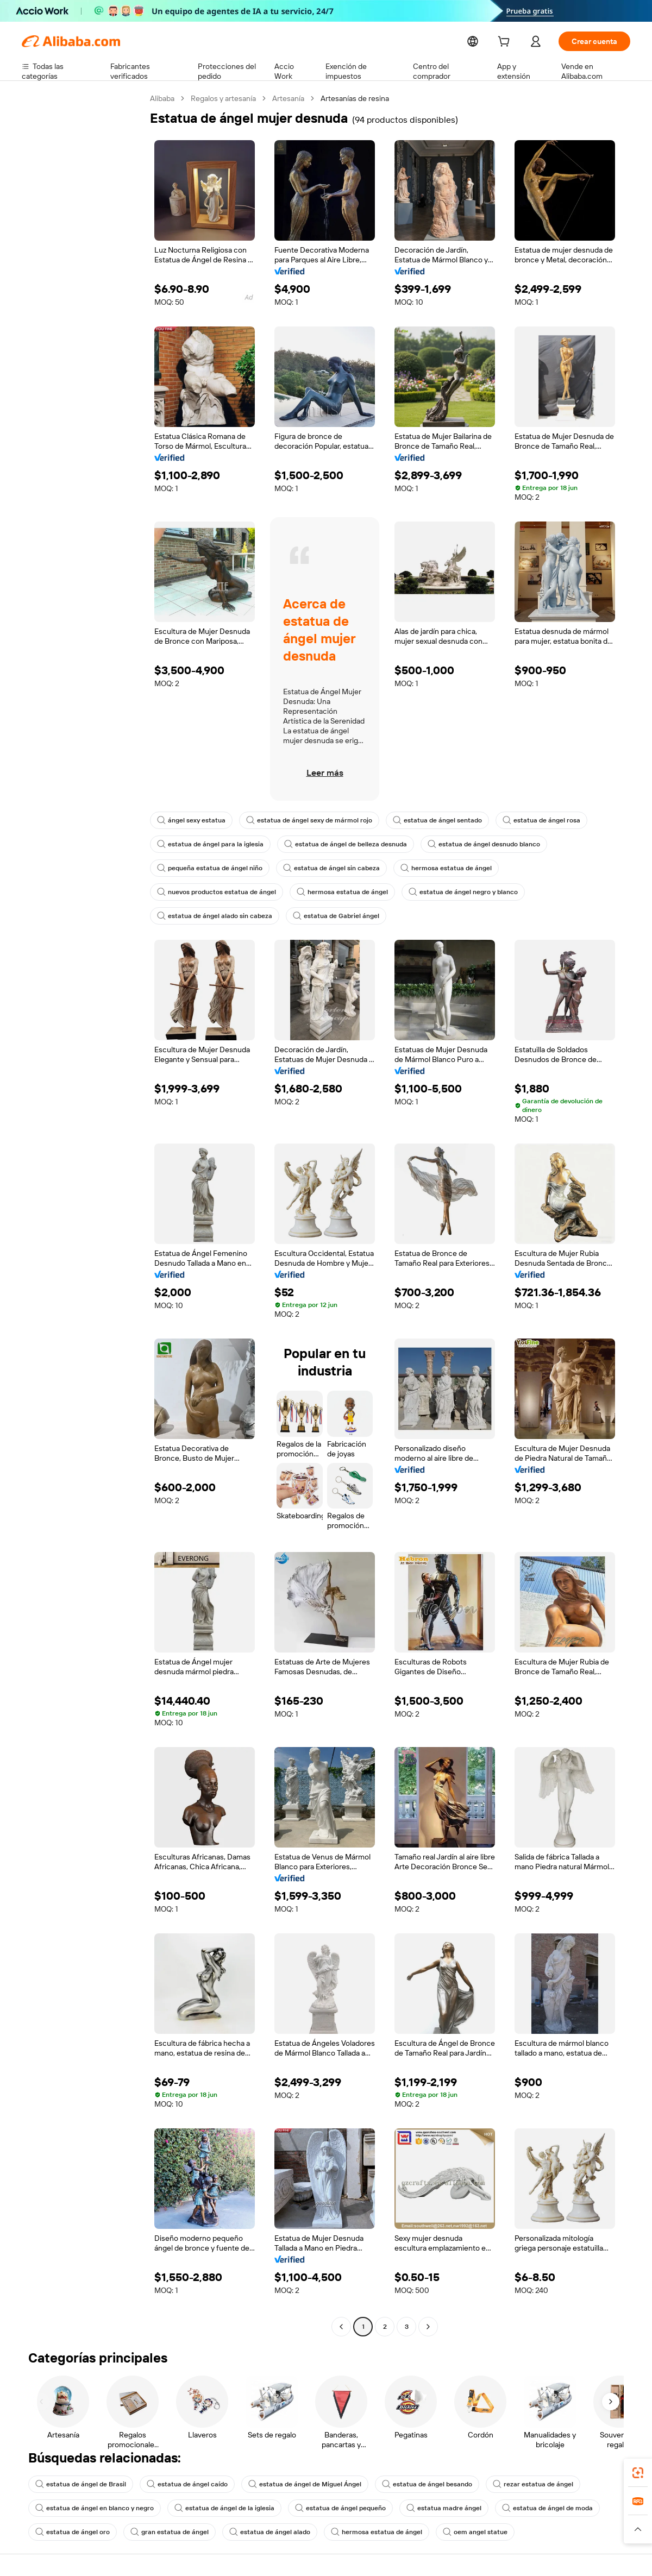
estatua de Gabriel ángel (328, 916)
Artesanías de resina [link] (357, 98)
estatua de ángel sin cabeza (324, 868)
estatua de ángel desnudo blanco (470, 844)
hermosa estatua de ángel (434, 868)
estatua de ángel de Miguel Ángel (294, 2484)
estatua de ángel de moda (526, 2508)
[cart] (512, 42)
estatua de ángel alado (259, 2532)
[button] (638, 2529)
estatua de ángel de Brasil (78, 2484)
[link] (638, 2473)
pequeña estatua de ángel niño (207, 868)
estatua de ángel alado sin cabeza (212, 916)
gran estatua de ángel (163, 2532)
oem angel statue (456, 2532)
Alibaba (162, 98)
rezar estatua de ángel (512, 2484)
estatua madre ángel (427, 2508)
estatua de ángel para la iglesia (208, 844)
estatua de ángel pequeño (328, 2508)
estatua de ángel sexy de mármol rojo (303, 820)
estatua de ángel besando (411, 2484)
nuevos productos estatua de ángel (213, 892)
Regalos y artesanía (225, 98)
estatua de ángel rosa (526, 820)
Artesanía (290, 98)
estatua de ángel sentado (426, 820)
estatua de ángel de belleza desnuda (338, 844)
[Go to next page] (428, 2326)
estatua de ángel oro (70, 2532)
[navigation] (82, 1214)
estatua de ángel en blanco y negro (91, 2508)
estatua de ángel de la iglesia (216, 2508)
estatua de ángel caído (180, 2484)
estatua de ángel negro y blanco (449, 892)
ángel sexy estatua (189, 820)
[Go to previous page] (341, 2326)
